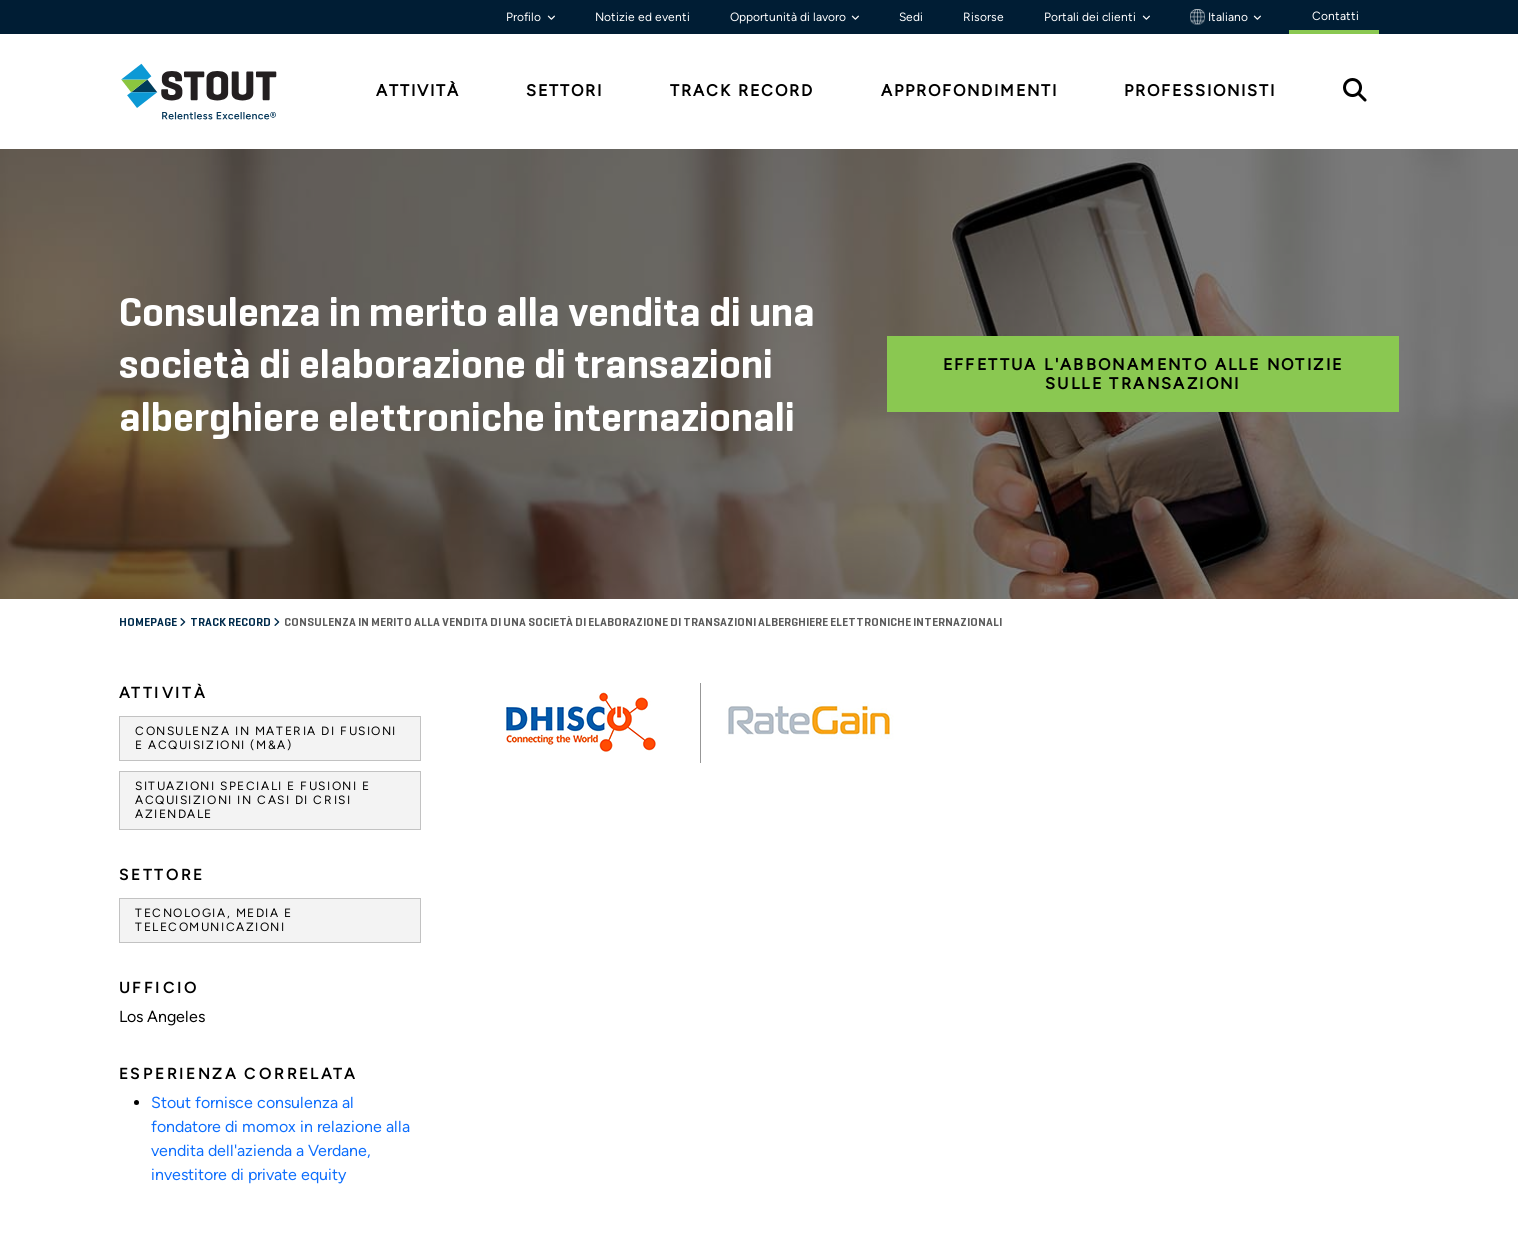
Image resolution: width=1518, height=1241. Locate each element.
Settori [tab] (564, 90)
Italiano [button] (1220, 17)
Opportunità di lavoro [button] (789, 17)
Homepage (149, 623)
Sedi (911, 17)
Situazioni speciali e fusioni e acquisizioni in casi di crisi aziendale (252, 800)
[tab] (214, 91)
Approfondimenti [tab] (969, 90)
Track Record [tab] (742, 90)
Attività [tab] (418, 90)
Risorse (983, 17)
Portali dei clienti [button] (1091, 17)
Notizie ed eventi (642, 17)
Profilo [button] (525, 17)
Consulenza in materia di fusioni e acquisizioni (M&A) (266, 738)
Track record (231, 623)
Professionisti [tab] (1200, 90)
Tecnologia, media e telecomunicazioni (214, 920)
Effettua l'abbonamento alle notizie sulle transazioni (1143, 374)
